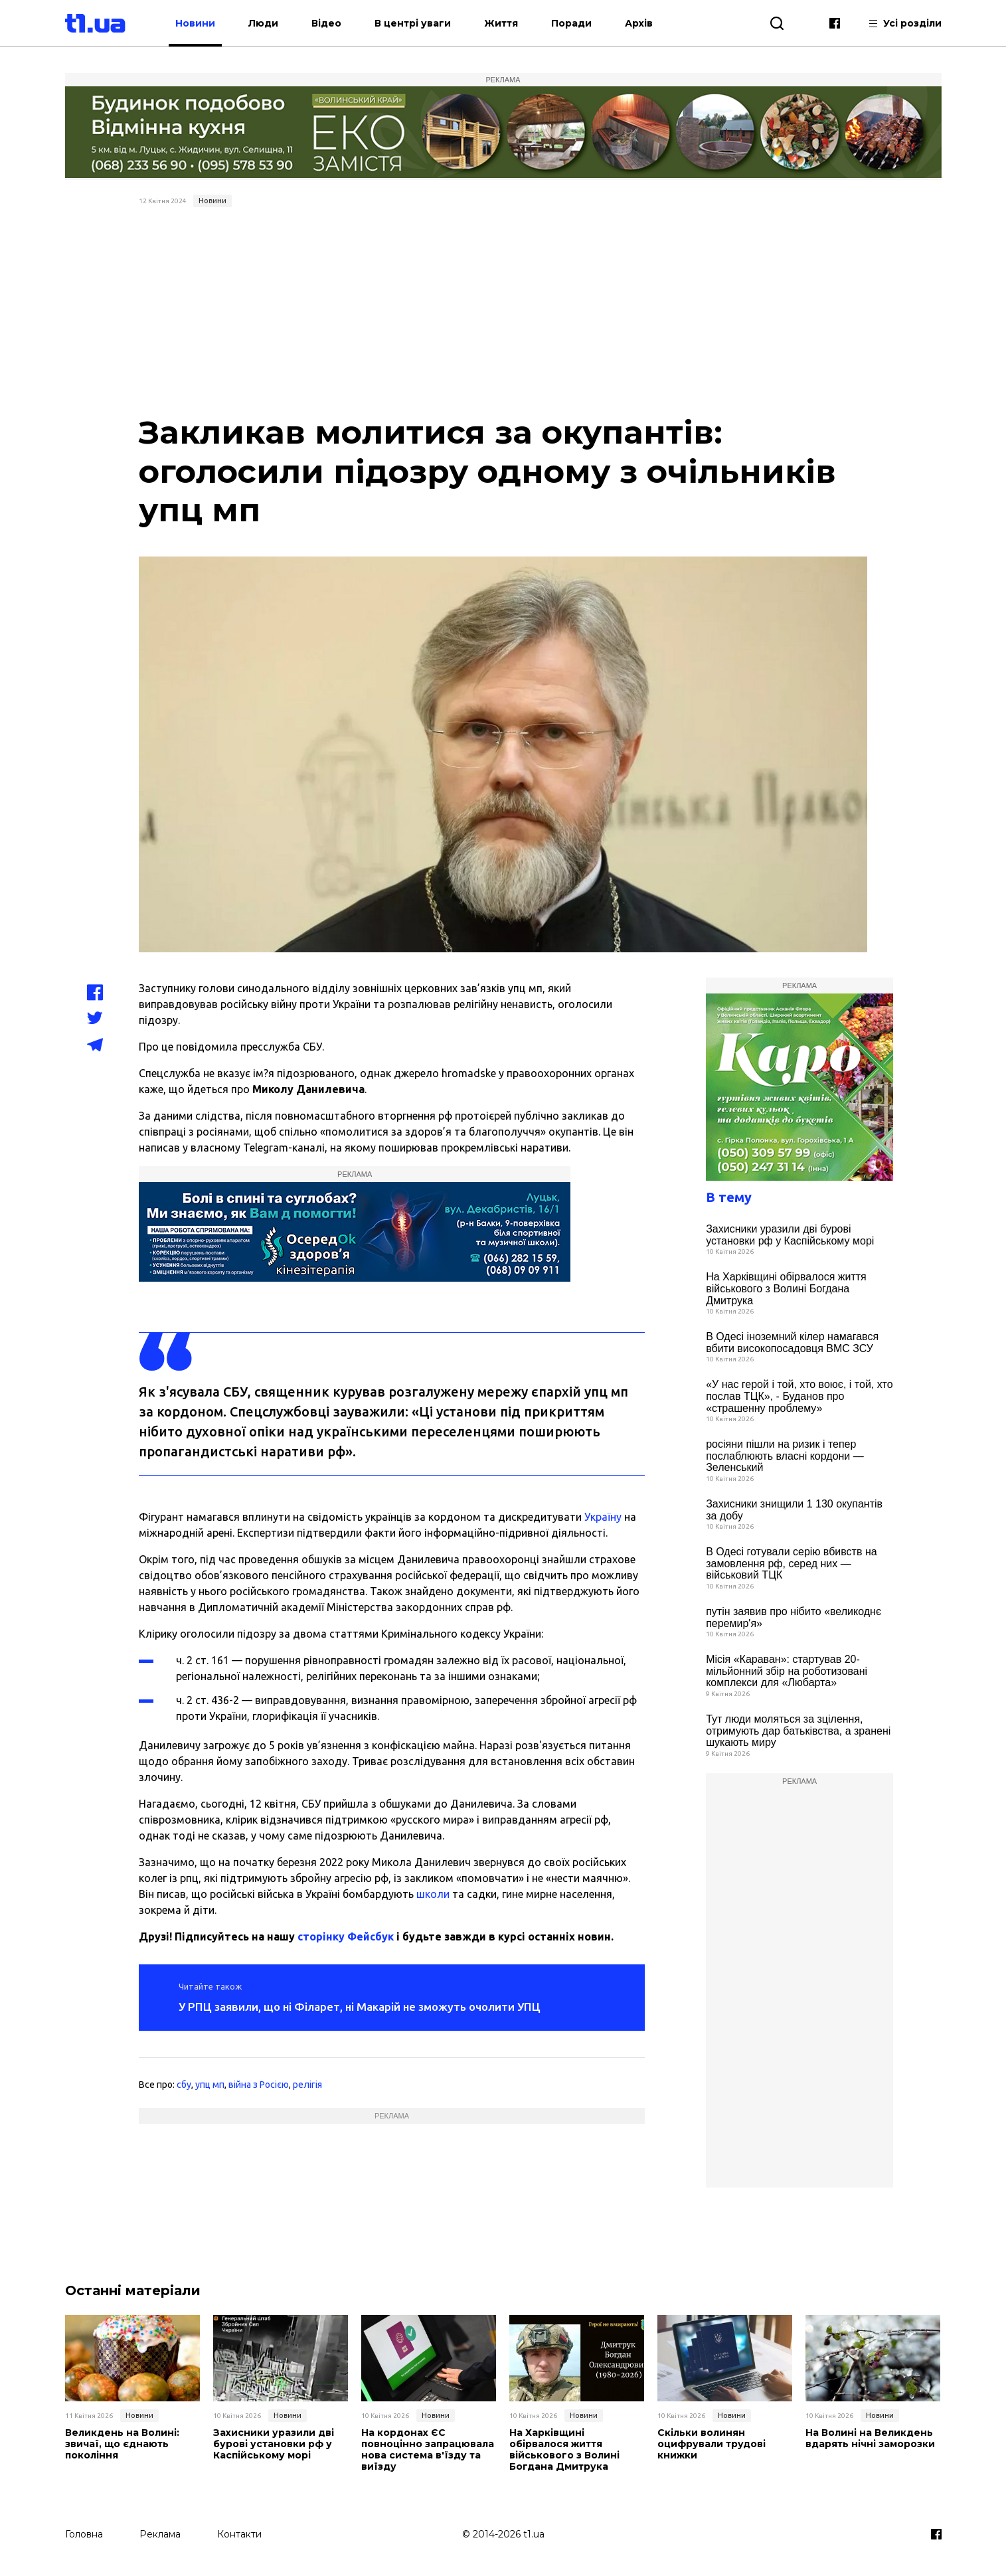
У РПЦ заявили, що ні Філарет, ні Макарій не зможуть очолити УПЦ (360, 2006)
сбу (184, 2084)
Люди (263, 23)
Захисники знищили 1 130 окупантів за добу (794, 1509)
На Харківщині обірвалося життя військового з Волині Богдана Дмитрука (786, 1288)
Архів (639, 23)
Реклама (160, 2534)
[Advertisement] (503, 312)
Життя (501, 23)
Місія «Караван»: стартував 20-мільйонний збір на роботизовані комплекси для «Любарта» (786, 1671)
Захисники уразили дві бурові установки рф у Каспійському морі (790, 1234)
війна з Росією (258, 2084)
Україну (603, 1517)
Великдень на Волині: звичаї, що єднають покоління (122, 2443)
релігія (307, 2084)
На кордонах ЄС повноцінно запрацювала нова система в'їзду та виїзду (427, 2449)
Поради (571, 23)
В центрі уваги (413, 23)
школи (433, 1894)
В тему (729, 1197)
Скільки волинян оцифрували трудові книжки (711, 2443)
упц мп (209, 2084)
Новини (195, 23)
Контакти (239, 2534)
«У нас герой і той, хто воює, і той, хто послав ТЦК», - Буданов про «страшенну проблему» (799, 1396)
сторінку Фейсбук (345, 1936)
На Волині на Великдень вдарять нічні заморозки (870, 2438)
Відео (326, 23)
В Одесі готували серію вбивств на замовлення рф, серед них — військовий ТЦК (791, 1563)
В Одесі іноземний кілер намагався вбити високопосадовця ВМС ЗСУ (792, 1342)
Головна (84, 2534)
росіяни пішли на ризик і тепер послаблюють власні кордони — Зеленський (785, 1455)
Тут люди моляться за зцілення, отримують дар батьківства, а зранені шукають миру (798, 1730)
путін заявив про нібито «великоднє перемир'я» (793, 1617)
